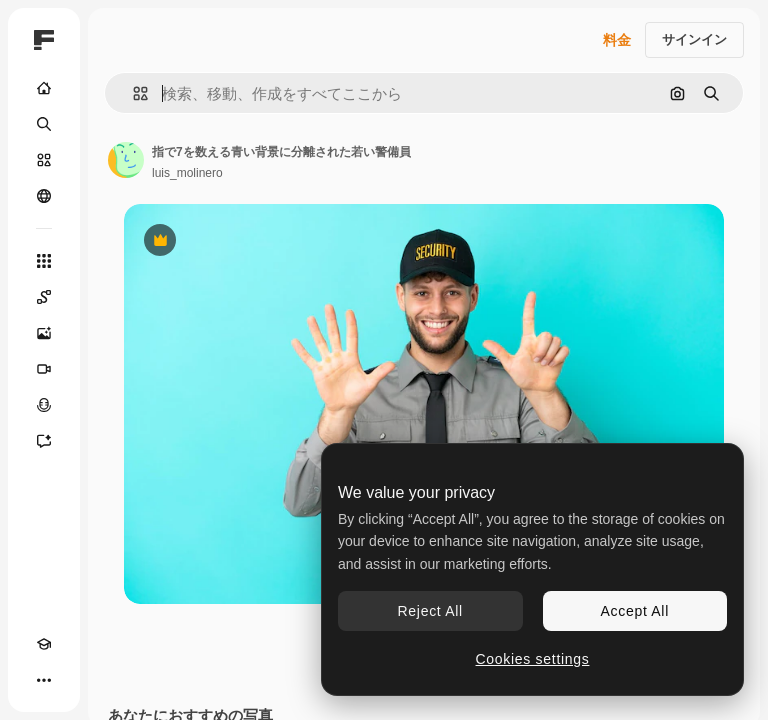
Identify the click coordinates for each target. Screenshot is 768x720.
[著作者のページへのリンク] (126, 160)
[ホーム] (44, 88)
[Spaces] (44, 297)
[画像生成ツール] (44, 333)
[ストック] (44, 160)
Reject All (430, 611)
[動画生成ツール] (44, 369)
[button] (132, 93)
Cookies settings (533, 659)
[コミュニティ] (44, 196)
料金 (617, 40)
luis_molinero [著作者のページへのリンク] (187, 173)
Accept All (635, 611)
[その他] (44, 680)
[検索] (44, 124)
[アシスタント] (44, 441)
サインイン (694, 39)
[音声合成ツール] (44, 405)
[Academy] (44, 644)
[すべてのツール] (44, 261)
